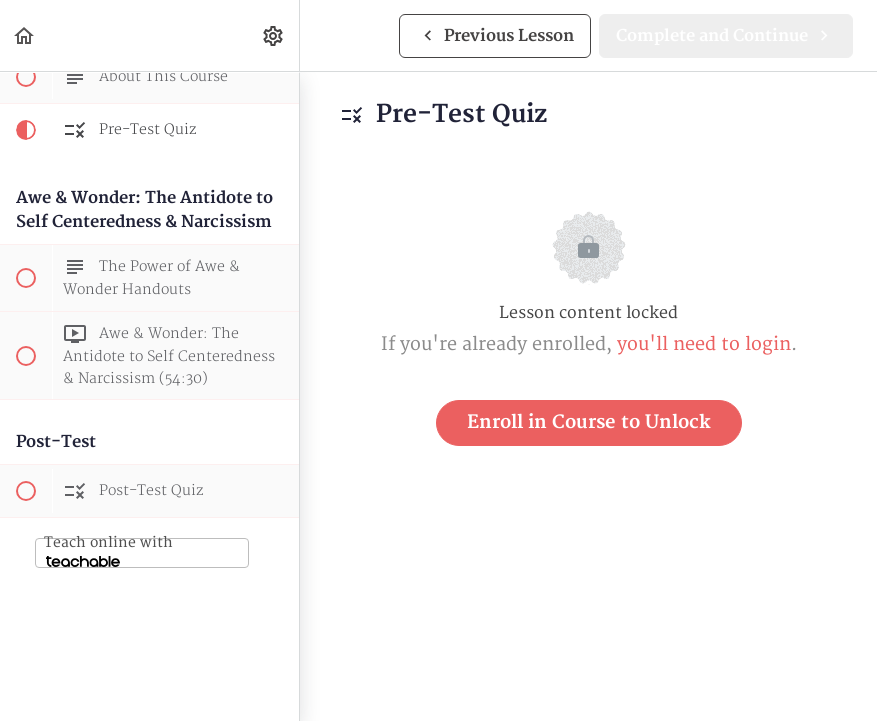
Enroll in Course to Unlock (589, 422)
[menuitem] (274, 35)
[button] (25, 35)
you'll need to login (704, 344)
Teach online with (108, 550)
